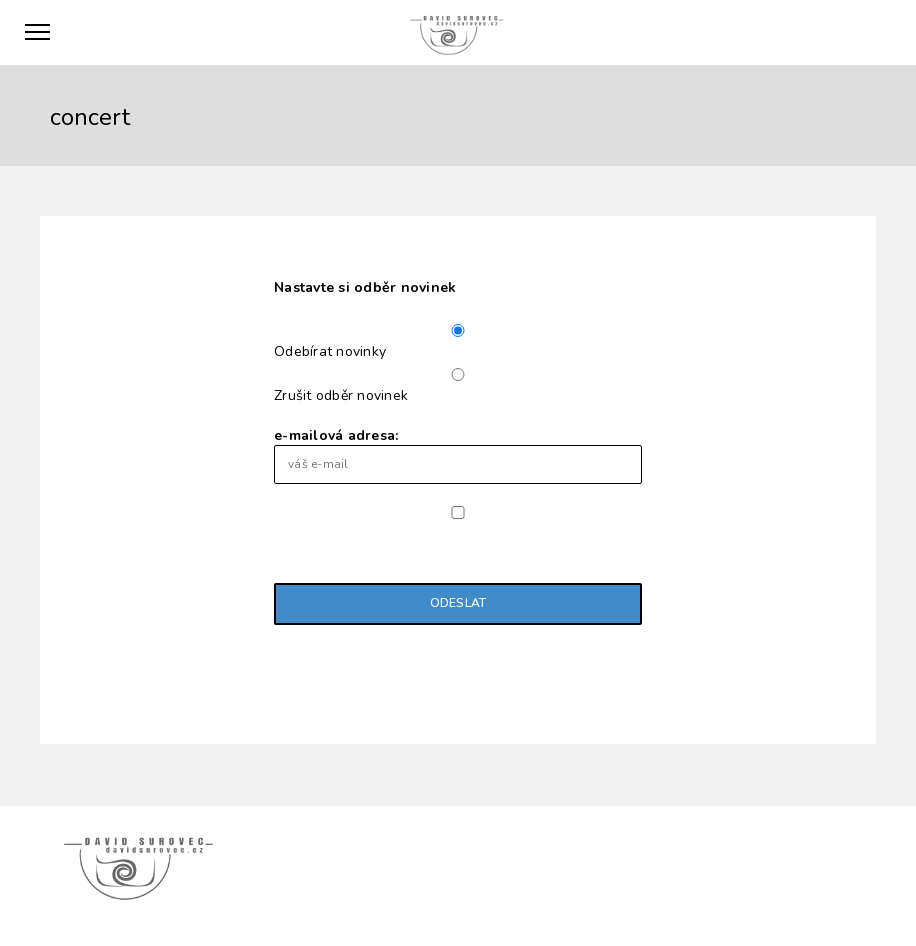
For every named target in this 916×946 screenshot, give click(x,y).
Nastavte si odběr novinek (365, 287)
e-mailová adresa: (458, 455)
